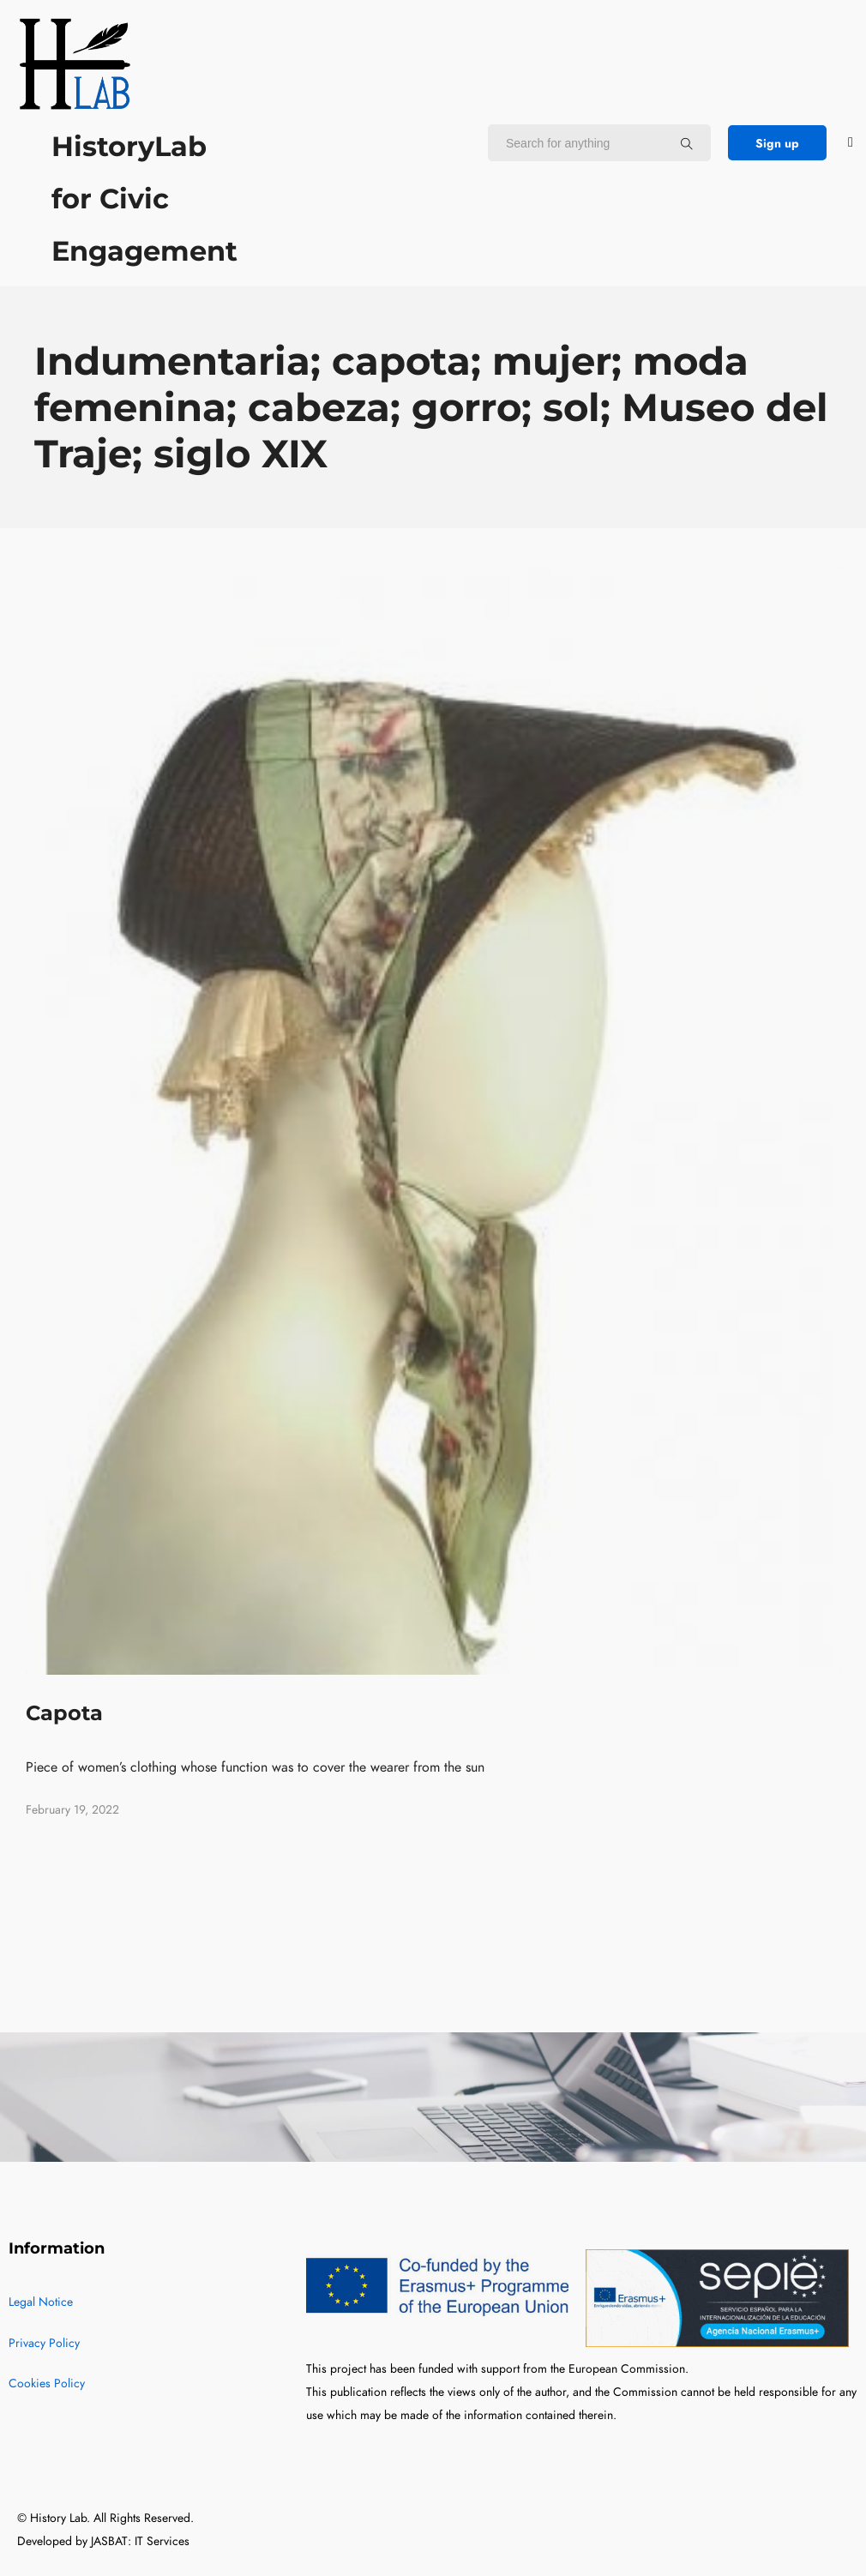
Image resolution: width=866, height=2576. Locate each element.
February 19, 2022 (72, 1810)
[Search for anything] (687, 143)
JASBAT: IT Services (140, 2541)
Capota (64, 1712)
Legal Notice (41, 2302)
